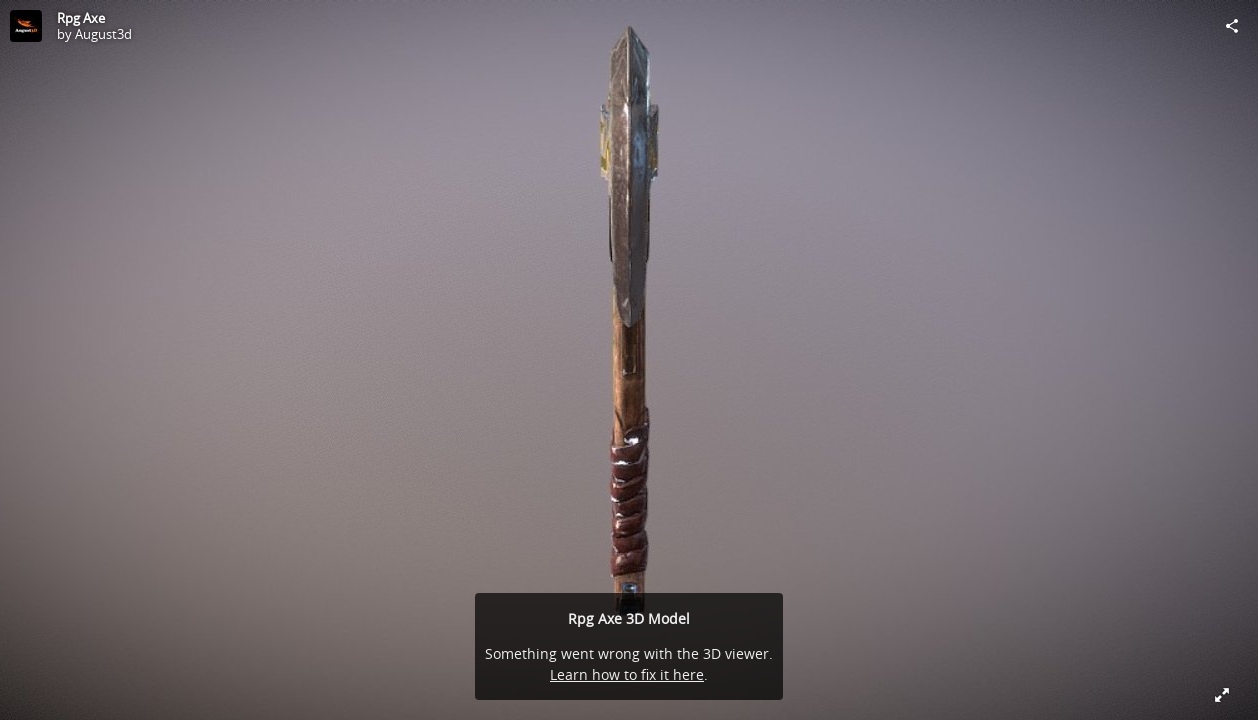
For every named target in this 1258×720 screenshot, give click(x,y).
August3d (103, 34)
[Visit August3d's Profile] (26, 26)
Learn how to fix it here (627, 674)
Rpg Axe (81, 18)
